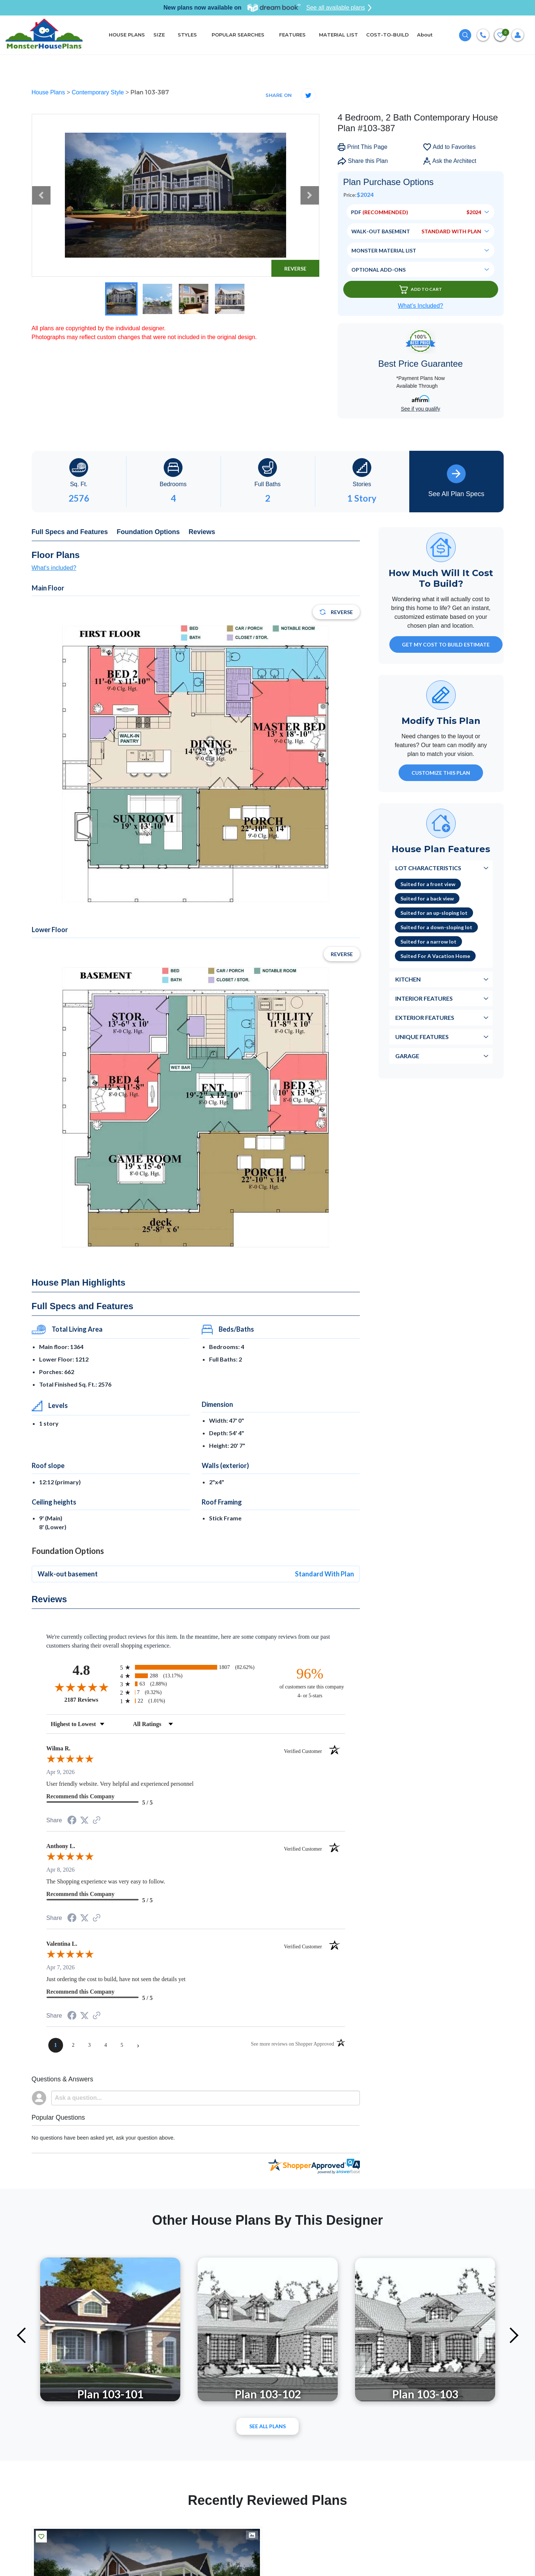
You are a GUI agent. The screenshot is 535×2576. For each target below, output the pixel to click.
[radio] (195, 1667)
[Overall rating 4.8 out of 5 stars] (81, 1687)
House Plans (49, 92)
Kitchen (408, 979)
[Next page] (138, 2045)
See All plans (267, 2426)
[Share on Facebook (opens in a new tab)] (71, 1821)
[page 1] (55, 2045)
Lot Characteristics (428, 867)
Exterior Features (424, 1017)
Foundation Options (148, 532)
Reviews (202, 532)
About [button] (425, 35)
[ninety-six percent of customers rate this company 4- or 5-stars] (310, 1682)
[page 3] (89, 2045)
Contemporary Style (98, 92)
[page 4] (106, 2045)
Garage (407, 1055)
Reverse (295, 268)
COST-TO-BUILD (387, 35)
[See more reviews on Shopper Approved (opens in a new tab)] (97, 1820)
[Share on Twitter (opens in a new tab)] (84, 1820)
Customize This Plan (440, 773)
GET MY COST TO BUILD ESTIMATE (446, 644)
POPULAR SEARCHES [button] (239, 35)
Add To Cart (420, 289)
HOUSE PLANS (127, 35)
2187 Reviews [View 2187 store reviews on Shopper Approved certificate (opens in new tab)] (91, 1699)
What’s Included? (420, 306)
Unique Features (422, 1036)
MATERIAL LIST (338, 35)
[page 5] (122, 2045)
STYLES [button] (188, 35)
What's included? (54, 568)
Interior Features (424, 998)
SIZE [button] (159, 35)
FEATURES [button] (292, 35)
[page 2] (73, 2045)
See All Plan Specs (456, 481)
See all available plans (339, 7)
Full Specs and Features (70, 532)
